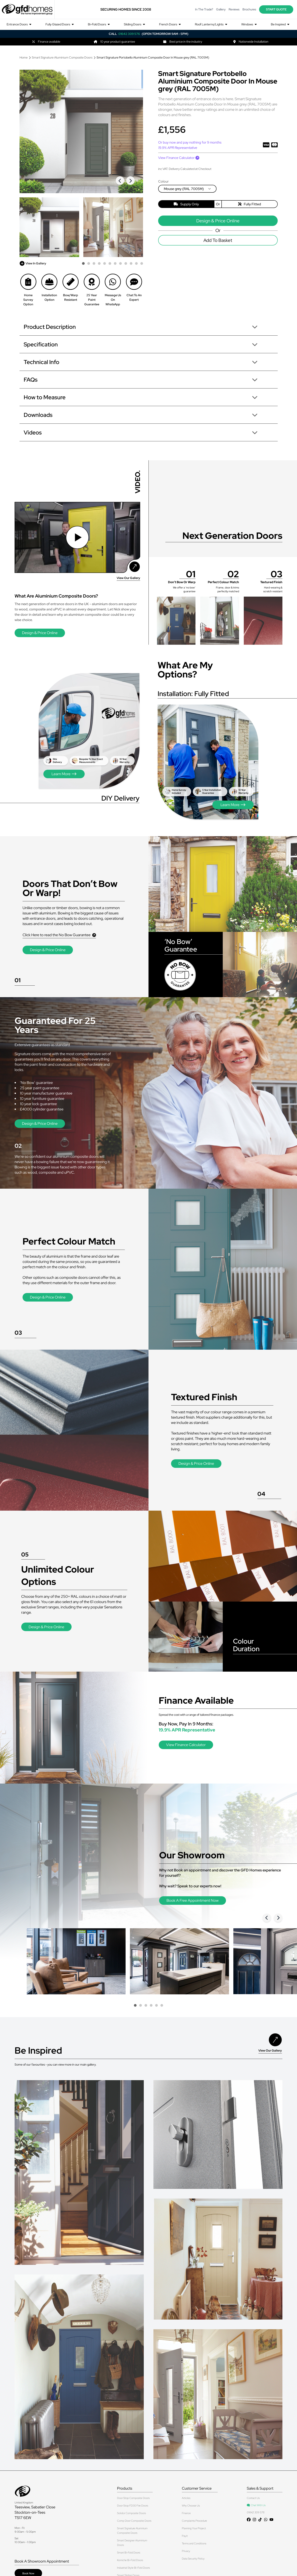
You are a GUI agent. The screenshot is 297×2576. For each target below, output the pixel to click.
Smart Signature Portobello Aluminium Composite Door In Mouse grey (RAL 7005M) (153, 57)
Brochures (249, 9)
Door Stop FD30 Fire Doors (132, 2505)
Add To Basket (217, 240)
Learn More (64, 773)
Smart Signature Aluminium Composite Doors (62, 57)
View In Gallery (33, 263)
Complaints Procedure (194, 2520)
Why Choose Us (191, 2505)
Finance (186, 2513)
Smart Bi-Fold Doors (128, 2552)
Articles (186, 2498)
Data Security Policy (193, 2558)
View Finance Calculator (186, 1744)
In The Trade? (204, 9)
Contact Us (253, 2498)
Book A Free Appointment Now (192, 1900)
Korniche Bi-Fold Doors (130, 2560)
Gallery (221, 9)
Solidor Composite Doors (131, 2513)
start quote (276, 9)
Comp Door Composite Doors (134, 2520)
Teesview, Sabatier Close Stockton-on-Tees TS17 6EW (35, 2512)
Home (24, 57)
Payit (185, 2536)
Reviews (234, 9)
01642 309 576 (255, 2512)
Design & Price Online (218, 221)
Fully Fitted (249, 204)
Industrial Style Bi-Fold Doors (133, 2567)
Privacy (186, 2551)
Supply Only (186, 204)
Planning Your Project (194, 2528)
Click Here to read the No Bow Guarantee (59, 934)
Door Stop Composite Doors (133, 2498)
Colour (163, 181)
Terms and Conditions (194, 2543)
